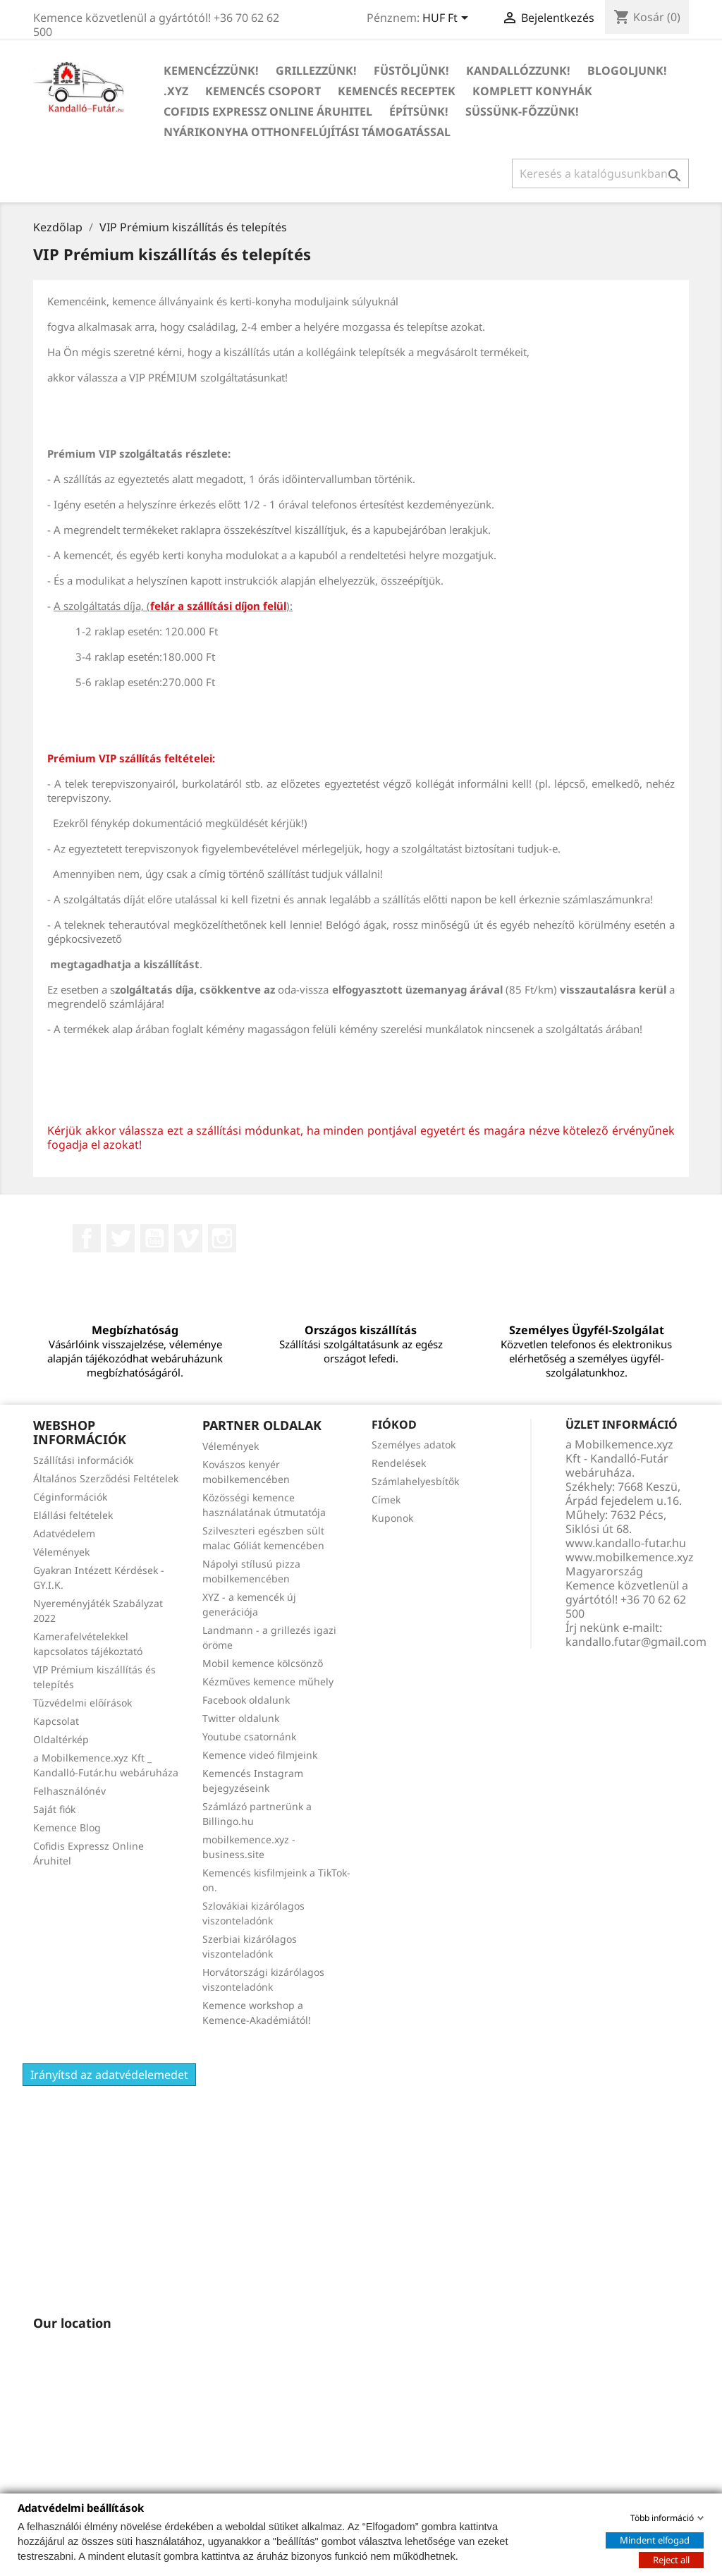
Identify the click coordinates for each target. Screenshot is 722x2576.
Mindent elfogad (655, 2539)
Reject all (671, 2559)
